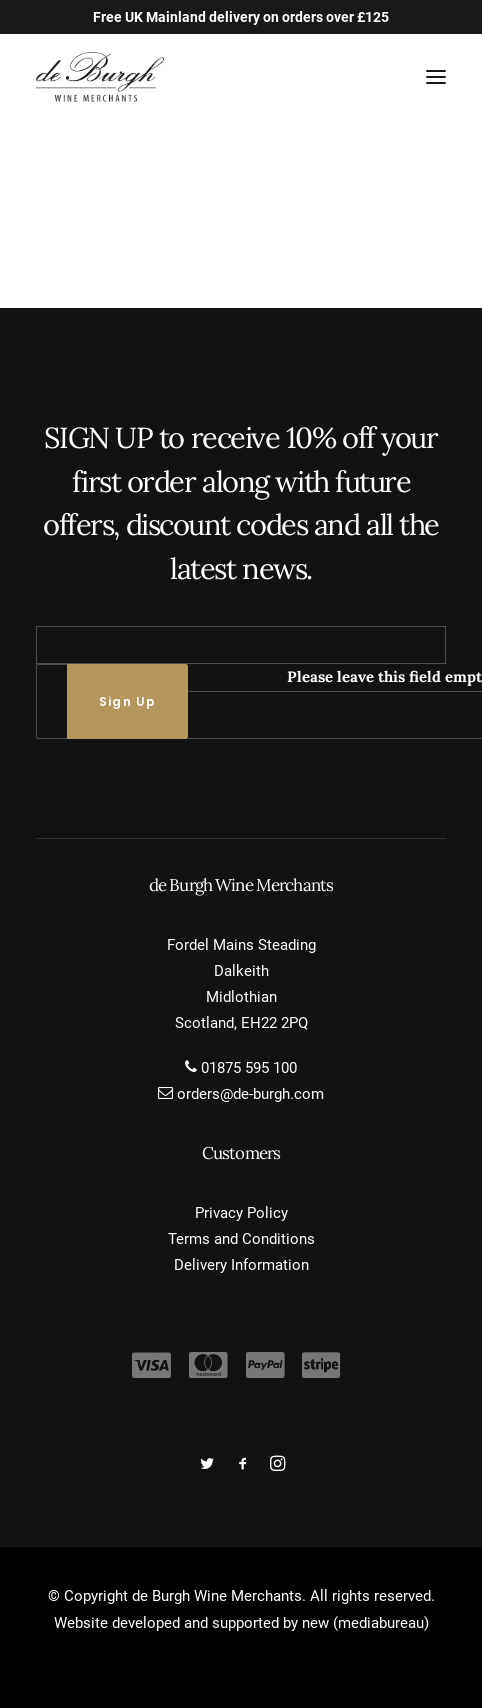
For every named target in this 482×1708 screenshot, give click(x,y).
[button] (436, 77)
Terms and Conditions (241, 1239)
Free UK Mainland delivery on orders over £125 (241, 17)
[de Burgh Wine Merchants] (100, 77)
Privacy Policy (241, 1213)
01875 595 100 (249, 1068)
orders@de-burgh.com (250, 1094)
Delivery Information (241, 1265)
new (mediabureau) (365, 1623)
